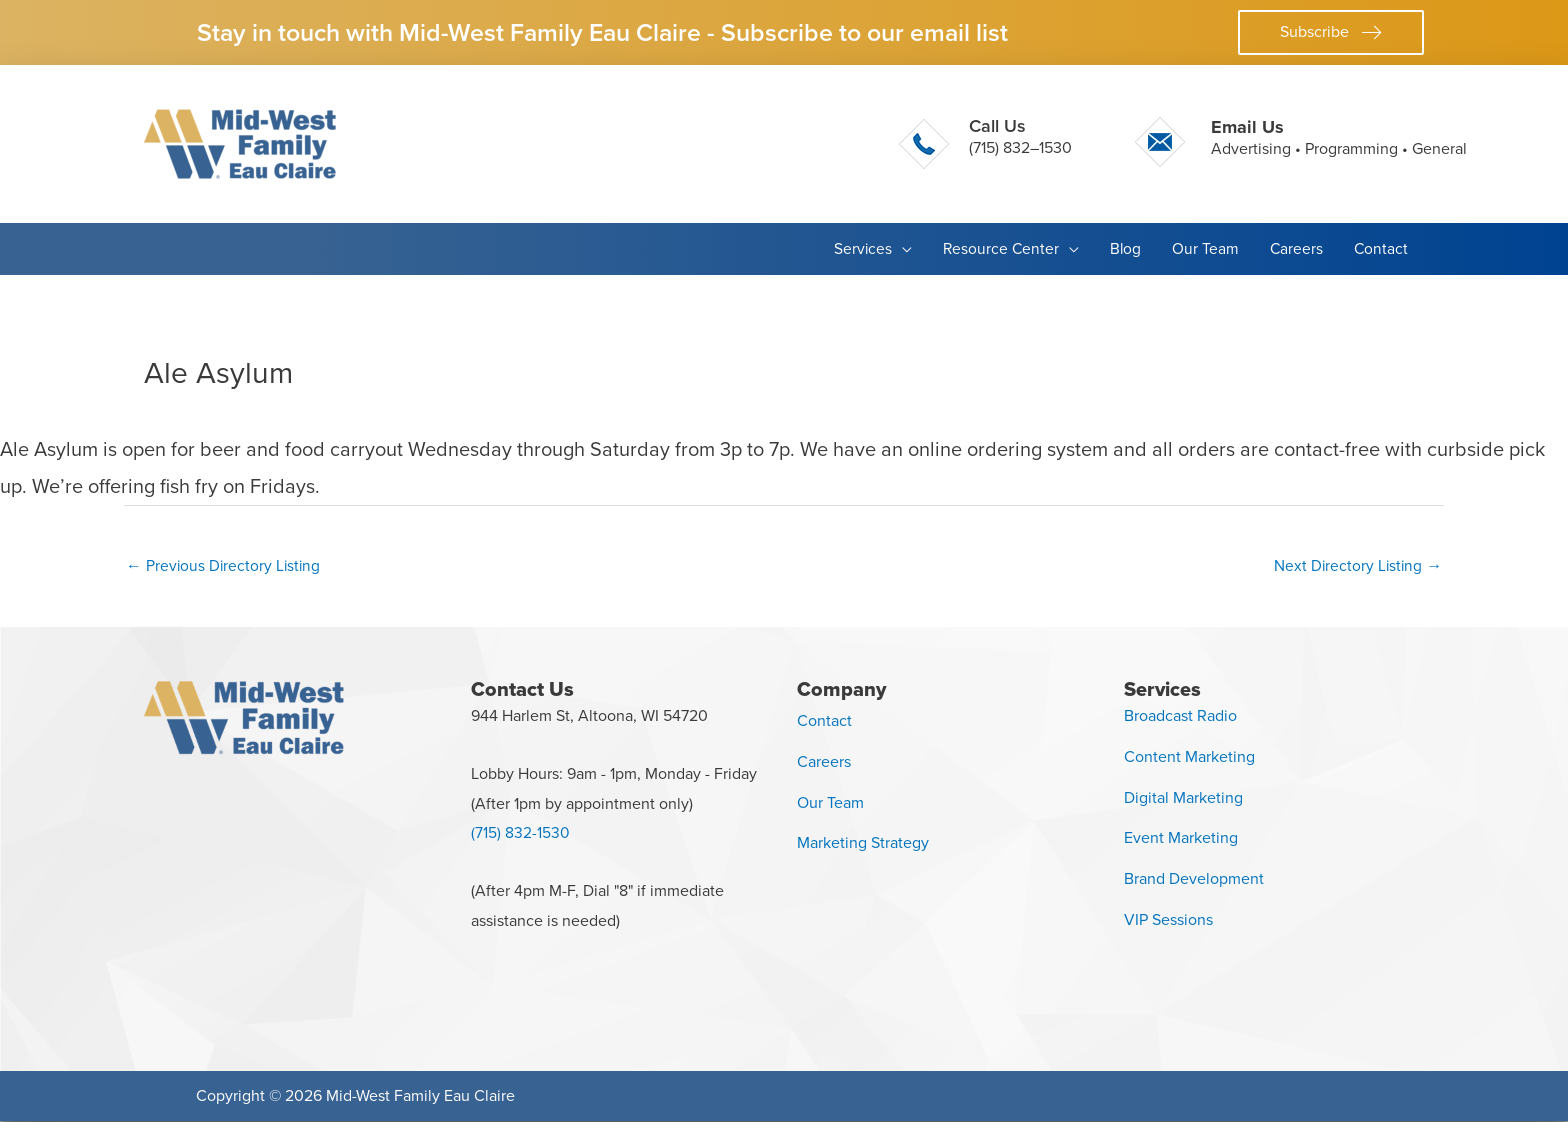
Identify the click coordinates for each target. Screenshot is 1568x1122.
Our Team (830, 803)
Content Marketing (1189, 757)
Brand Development (1194, 879)
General (1439, 148)
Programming (1351, 148)
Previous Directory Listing (225, 565)
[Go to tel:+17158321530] (985, 144)
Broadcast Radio (1180, 716)
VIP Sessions (1168, 920)
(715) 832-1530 (520, 834)
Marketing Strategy (863, 844)
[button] (1331, 32)
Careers (824, 762)
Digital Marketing (1183, 798)
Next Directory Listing (1357, 565)
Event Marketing (1181, 839)
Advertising (1251, 148)
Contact (824, 721)
